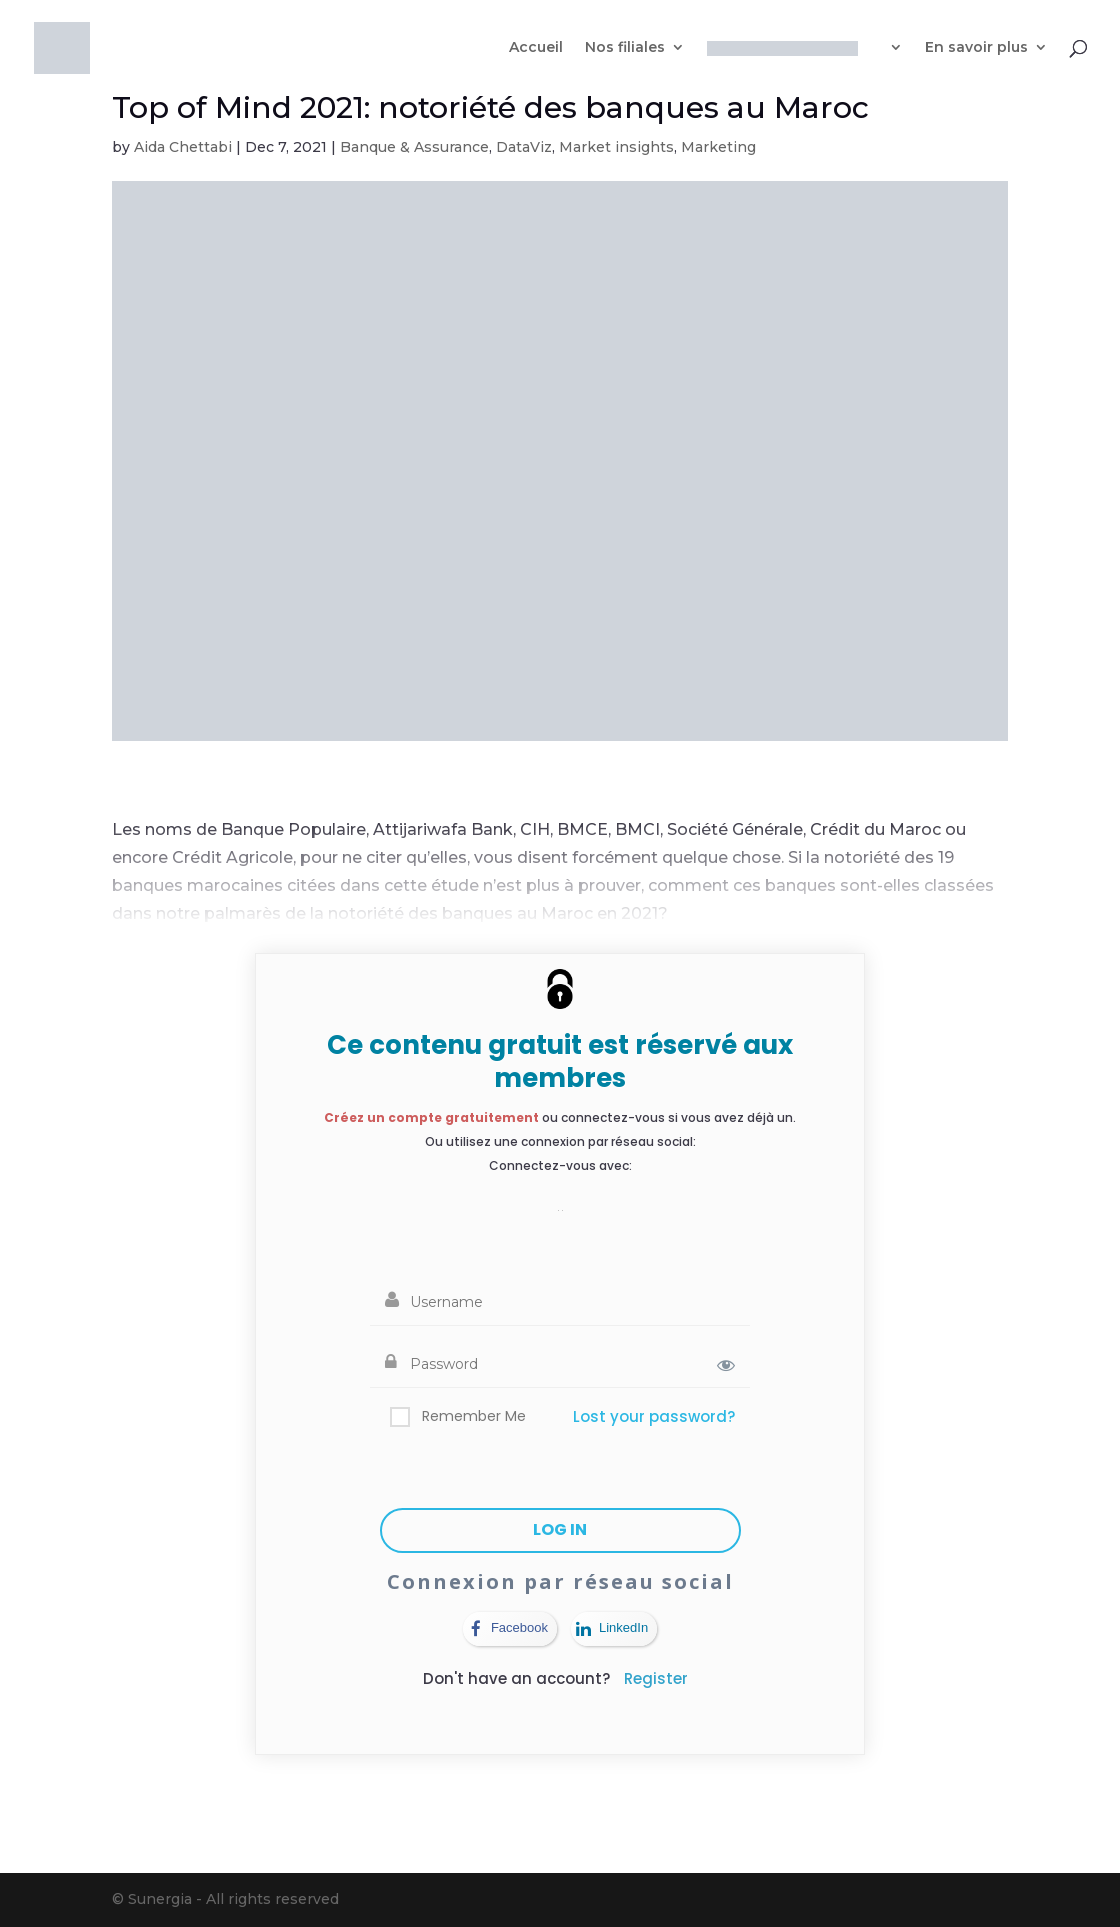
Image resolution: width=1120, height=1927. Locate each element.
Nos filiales (625, 48)
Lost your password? (654, 1416)
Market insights (616, 147)
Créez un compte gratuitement (431, 1117)
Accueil (536, 48)
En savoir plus (976, 48)
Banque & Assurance (414, 147)
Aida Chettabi (183, 147)
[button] (560, 1199)
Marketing (718, 147)
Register (656, 1678)
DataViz (524, 147)
